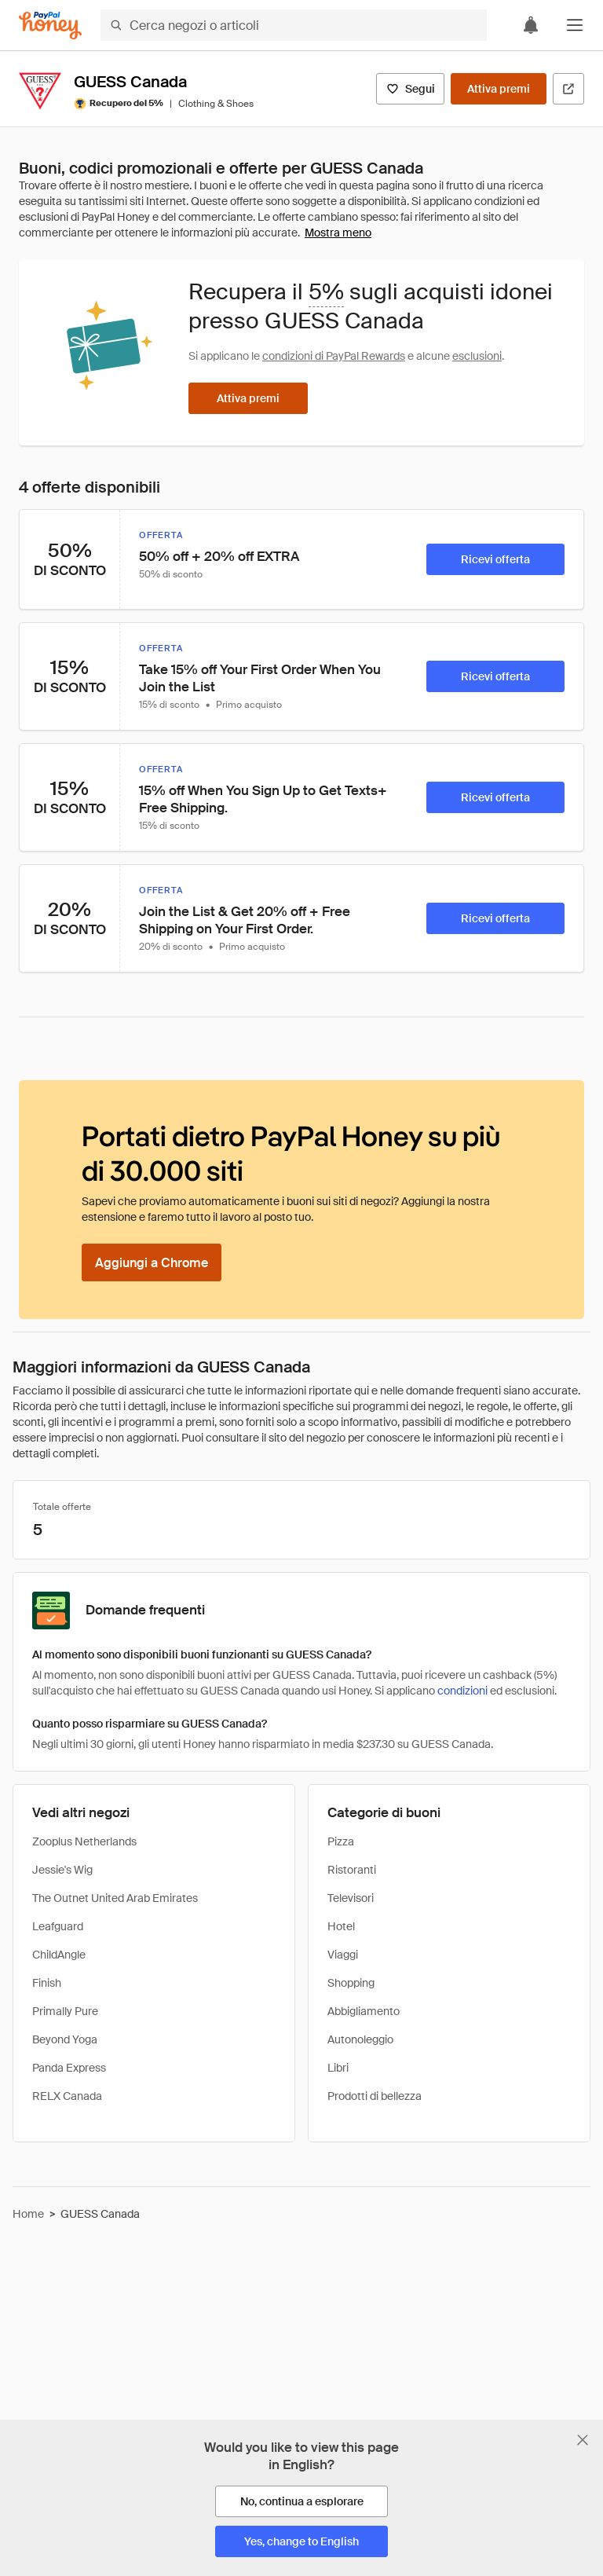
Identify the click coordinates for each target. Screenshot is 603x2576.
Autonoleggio (360, 2039)
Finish (46, 1983)
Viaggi (342, 1955)
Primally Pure (65, 2011)
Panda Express (69, 2068)
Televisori (350, 1898)
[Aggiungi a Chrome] (151, 1262)
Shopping (351, 1983)
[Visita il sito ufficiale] (568, 88)
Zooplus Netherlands (84, 1841)
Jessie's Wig (62, 1870)
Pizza (340, 1841)
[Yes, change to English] (301, 2541)
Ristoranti (351, 1870)
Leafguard (57, 1926)
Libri (338, 2068)
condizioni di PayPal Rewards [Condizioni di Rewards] (333, 356)
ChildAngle (59, 1955)
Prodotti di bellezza (374, 2096)
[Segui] (410, 88)
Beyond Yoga (64, 2039)
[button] (574, 25)
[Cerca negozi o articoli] (293, 25)
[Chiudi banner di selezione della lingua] (582, 2440)
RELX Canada (67, 2096)
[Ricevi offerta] (495, 559)
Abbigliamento (363, 2011)
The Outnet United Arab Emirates (115, 1898)
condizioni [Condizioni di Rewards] (462, 1691)
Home (28, 2214)
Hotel (341, 1926)
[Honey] (50, 25)
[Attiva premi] (498, 88)
